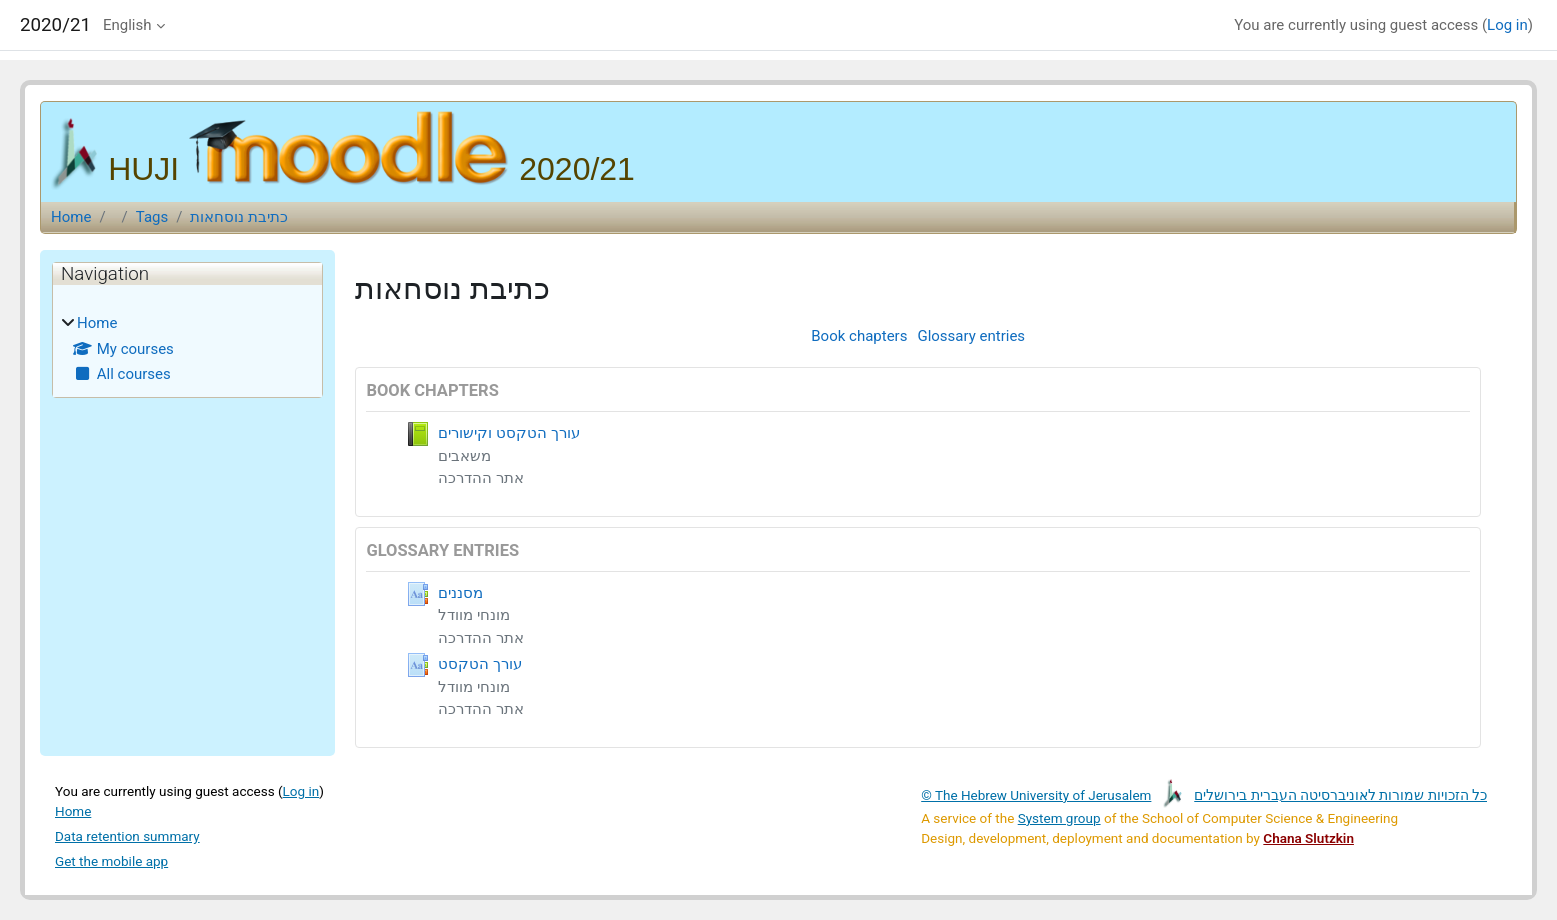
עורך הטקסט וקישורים (508, 433)
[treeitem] (187, 349)
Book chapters (859, 336)
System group (1059, 818)
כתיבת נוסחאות (239, 217)
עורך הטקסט (480, 664)
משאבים (464, 456)
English (127, 25)
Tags (152, 217)
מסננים (460, 593)
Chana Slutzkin (1308, 838)
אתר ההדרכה (481, 478)
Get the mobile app (111, 861)
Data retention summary (127, 836)
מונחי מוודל (474, 615)
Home (71, 217)
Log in (1507, 25)
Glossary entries (971, 336)
